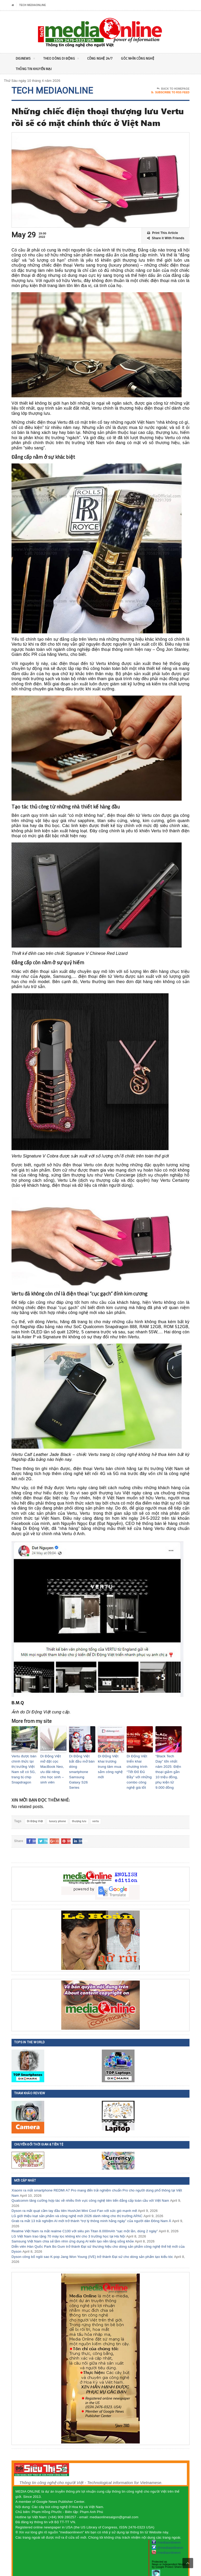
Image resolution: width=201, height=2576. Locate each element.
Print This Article (162, 233)
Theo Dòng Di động (63, 59)
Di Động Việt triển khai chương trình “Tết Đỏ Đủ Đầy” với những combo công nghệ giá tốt (139, 1765)
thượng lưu (79, 1812)
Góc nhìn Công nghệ (146, 58)
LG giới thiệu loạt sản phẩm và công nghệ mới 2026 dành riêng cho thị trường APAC (77, 2207)
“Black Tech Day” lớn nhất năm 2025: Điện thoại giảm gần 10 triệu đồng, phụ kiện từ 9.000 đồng (168, 1767)
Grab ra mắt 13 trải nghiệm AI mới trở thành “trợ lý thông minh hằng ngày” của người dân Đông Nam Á (91, 2212)
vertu (95, 1812)
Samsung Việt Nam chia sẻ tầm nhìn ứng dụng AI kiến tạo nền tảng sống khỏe (73, 2233)
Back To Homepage (173, 89)
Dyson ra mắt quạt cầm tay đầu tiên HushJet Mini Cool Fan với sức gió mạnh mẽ (74, 2202)
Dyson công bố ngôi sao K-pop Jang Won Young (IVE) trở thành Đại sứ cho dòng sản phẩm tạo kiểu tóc (92, 2248)
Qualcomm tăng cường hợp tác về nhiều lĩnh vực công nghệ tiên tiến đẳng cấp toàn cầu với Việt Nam (90, 2192)
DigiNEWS (26, 59)
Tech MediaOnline (32, 5)
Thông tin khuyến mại (35, 69)
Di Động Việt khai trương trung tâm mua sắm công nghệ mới (110, 1763)
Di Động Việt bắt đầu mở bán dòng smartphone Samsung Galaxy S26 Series (81, 1765)
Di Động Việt (35, 1812)
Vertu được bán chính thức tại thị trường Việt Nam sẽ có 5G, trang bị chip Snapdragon (24, 1765)
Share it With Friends (165, 238)
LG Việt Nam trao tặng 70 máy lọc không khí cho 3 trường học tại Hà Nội (68, 2228)
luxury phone (57, 1812)
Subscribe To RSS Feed (170, 92)
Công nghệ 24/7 (105, 58)
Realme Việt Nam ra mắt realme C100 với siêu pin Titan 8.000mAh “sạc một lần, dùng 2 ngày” (85, 2223)
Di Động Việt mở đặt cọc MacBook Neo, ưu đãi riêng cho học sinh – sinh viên (52, 1765)
